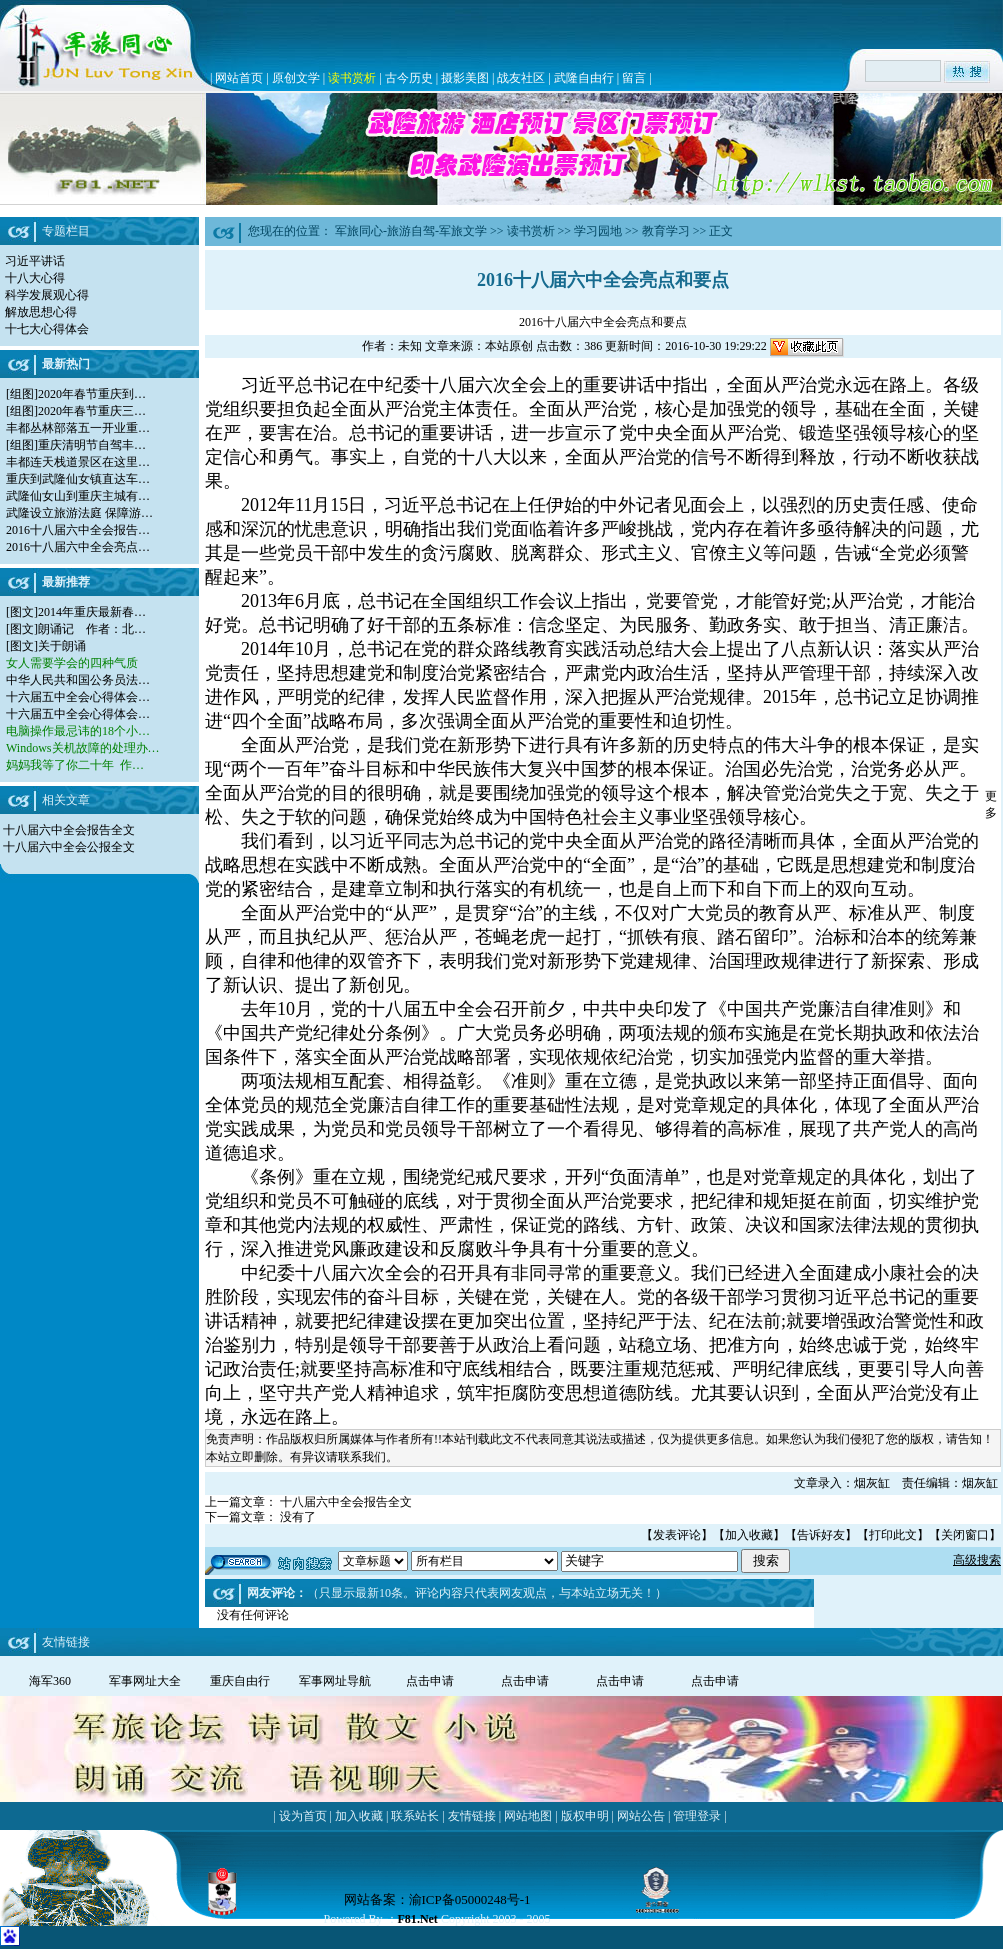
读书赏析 (352, 78)
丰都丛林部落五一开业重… (78, 428)
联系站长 (415, 1816)
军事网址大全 (145, 1681)
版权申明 (585, 1816)
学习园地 (598, 231)
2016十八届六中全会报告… (78, 530)
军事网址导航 (335, 1681)
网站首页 (239, 78)
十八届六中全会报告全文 (69, 830)
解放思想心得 (41, 312)
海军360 (50, 1681)
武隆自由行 (584, 78)
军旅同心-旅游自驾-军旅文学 (411, 231)
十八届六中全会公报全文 (69, 847)
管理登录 (697, 1816)
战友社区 (521, 78)
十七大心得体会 (47, 329)
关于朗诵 (62, 646)
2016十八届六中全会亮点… (78, 547)
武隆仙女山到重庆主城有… (78, 496)
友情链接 (472, 1816)
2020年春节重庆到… (92, 394)
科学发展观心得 (47, 295)
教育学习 (666, 231)
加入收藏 (749, 1535)
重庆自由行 (240, 1681)
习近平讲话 (35, 261)
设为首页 (303, 1816)
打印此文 (893, 1535)
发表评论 (677, 1535)
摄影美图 (465, 78)
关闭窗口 (965, 1535)
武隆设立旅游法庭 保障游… (79, 513)
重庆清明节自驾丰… (92, 445)
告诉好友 (821, 1535)
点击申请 (430, 1681)
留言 (634, 78)
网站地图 (528, 1816)
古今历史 (409, 78)
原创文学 (296, 78)
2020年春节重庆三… (92, 411)
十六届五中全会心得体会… (78, 697)
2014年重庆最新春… (92, 612)
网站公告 (641, 1816)
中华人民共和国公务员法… (78, 680)
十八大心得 (35, 278)
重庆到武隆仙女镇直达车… (78, 479)
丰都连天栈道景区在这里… (78, 462)
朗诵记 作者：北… (92, 629)
